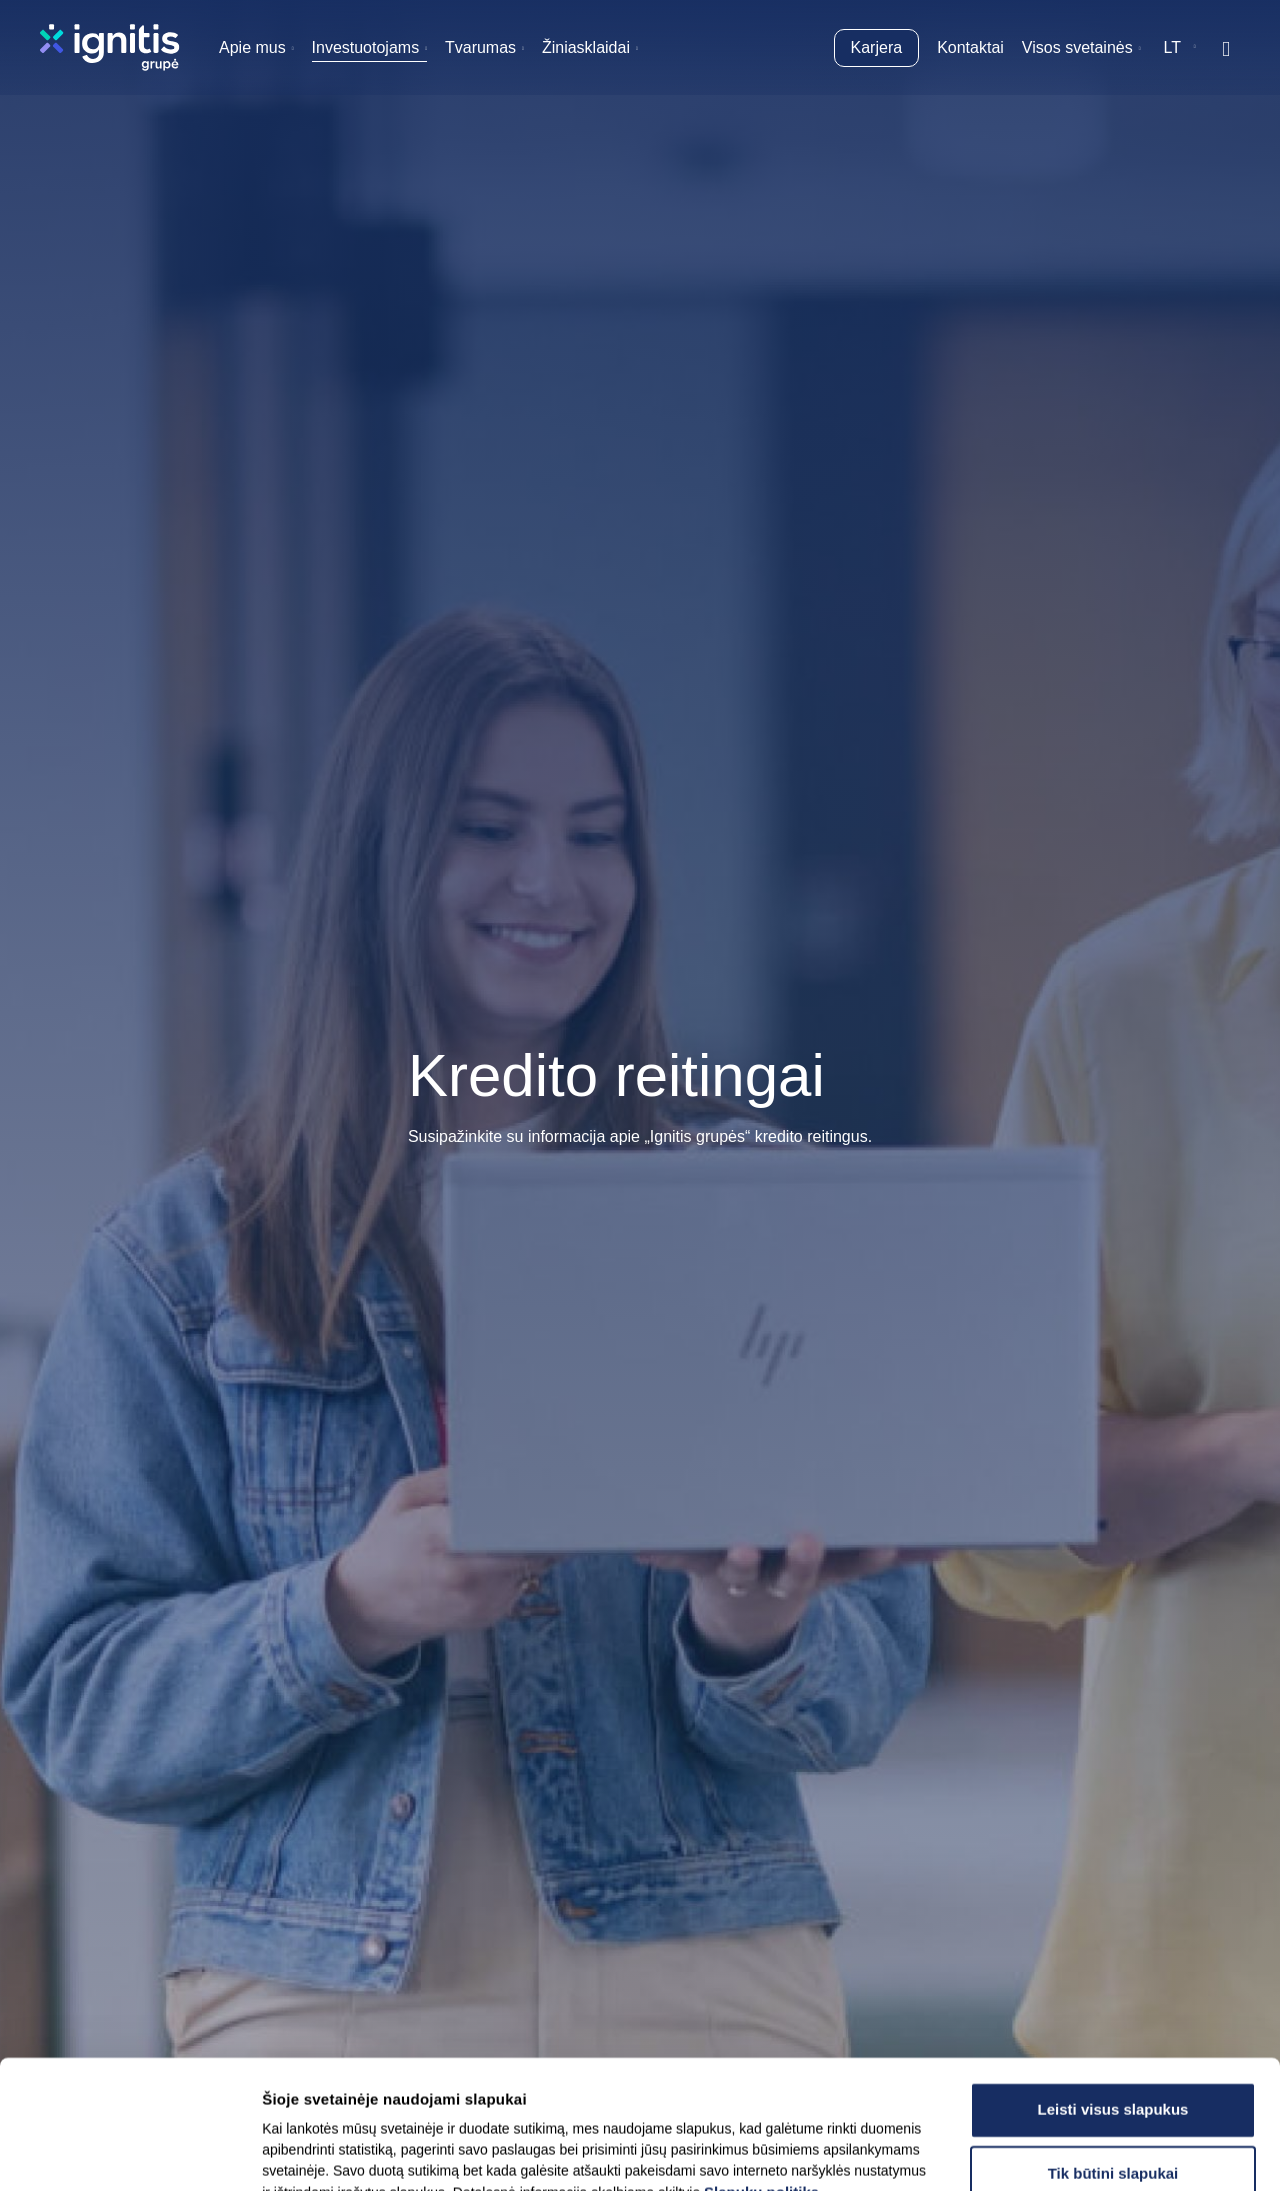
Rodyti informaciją (1009, 2151)
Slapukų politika (761, 2071)
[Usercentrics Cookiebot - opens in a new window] (129, 2152)
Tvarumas (480, 47)
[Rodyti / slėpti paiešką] (1226, 48)
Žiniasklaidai (586, 47)
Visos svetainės (1077, 47)
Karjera (877, 47)
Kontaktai (970, 47)
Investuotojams (366, 47)
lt (1172, 47)
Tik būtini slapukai (1113, 2052)
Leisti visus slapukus (1113, 1988)
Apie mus (252, 47)
